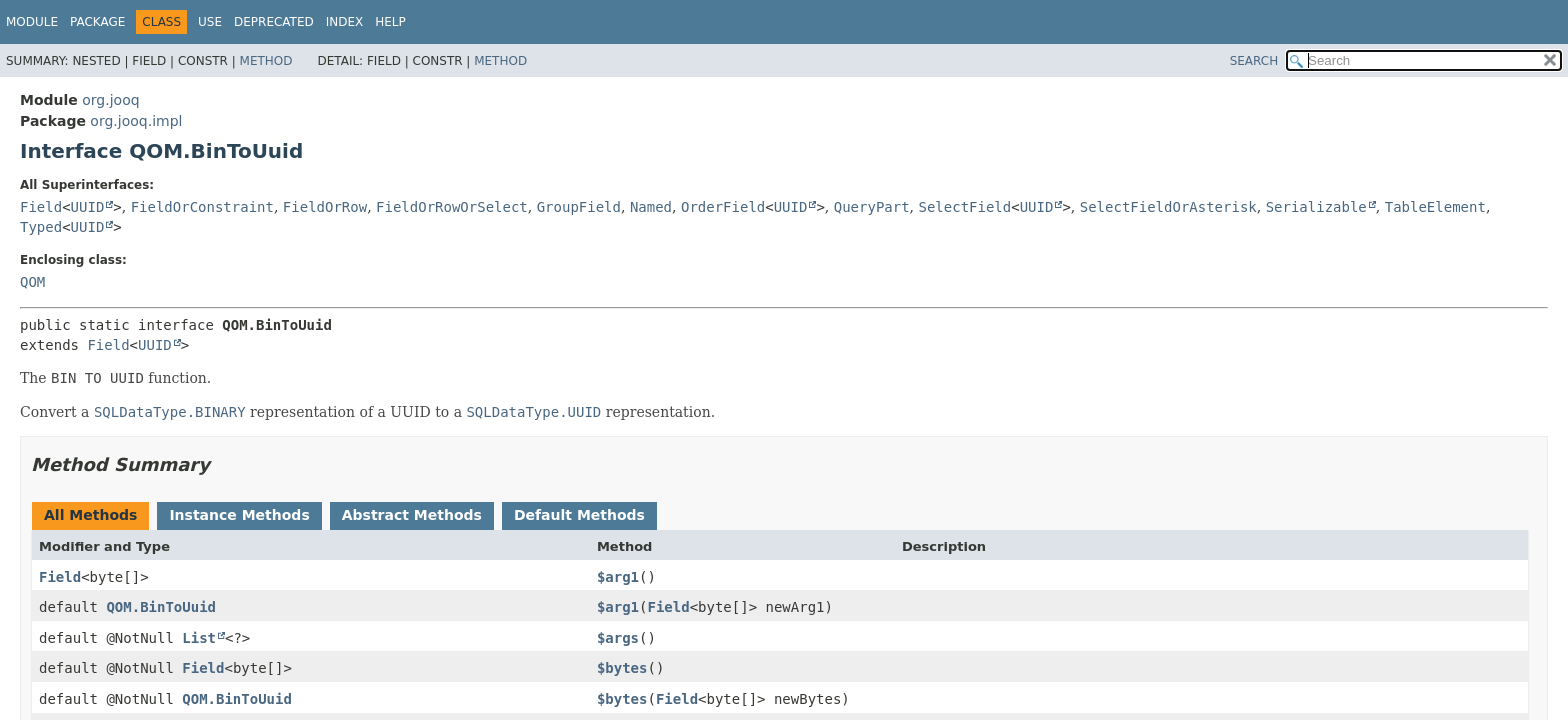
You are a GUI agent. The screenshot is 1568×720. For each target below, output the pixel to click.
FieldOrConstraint (202, 207)
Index (345, 22)
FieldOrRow (325, 207)
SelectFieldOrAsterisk (1168, 207)
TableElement (1435, 207)
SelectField (965, 207)
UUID (88, 207)
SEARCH (1254, 61)
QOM (32, 282)
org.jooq (110, 100)
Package (97, 22)
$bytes (622, 668)
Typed (41, 227)
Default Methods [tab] (579, 515)
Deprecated (274, 22)
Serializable (1316, 207)
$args (618, 638)
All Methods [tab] (90, 515)
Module (32, 22)
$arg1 (618, 577)
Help (390, 22)
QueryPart (872, 207)
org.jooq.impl (136, 121)
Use (210, 22)
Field (41, 207)
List (199, 638)
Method (266, 61)
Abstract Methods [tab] (412, 515)
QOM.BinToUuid (161, 607)
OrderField (723, 207)
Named (651, 207)
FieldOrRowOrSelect (452, 207)
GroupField (579, 207)
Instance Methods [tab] (239, 515)
